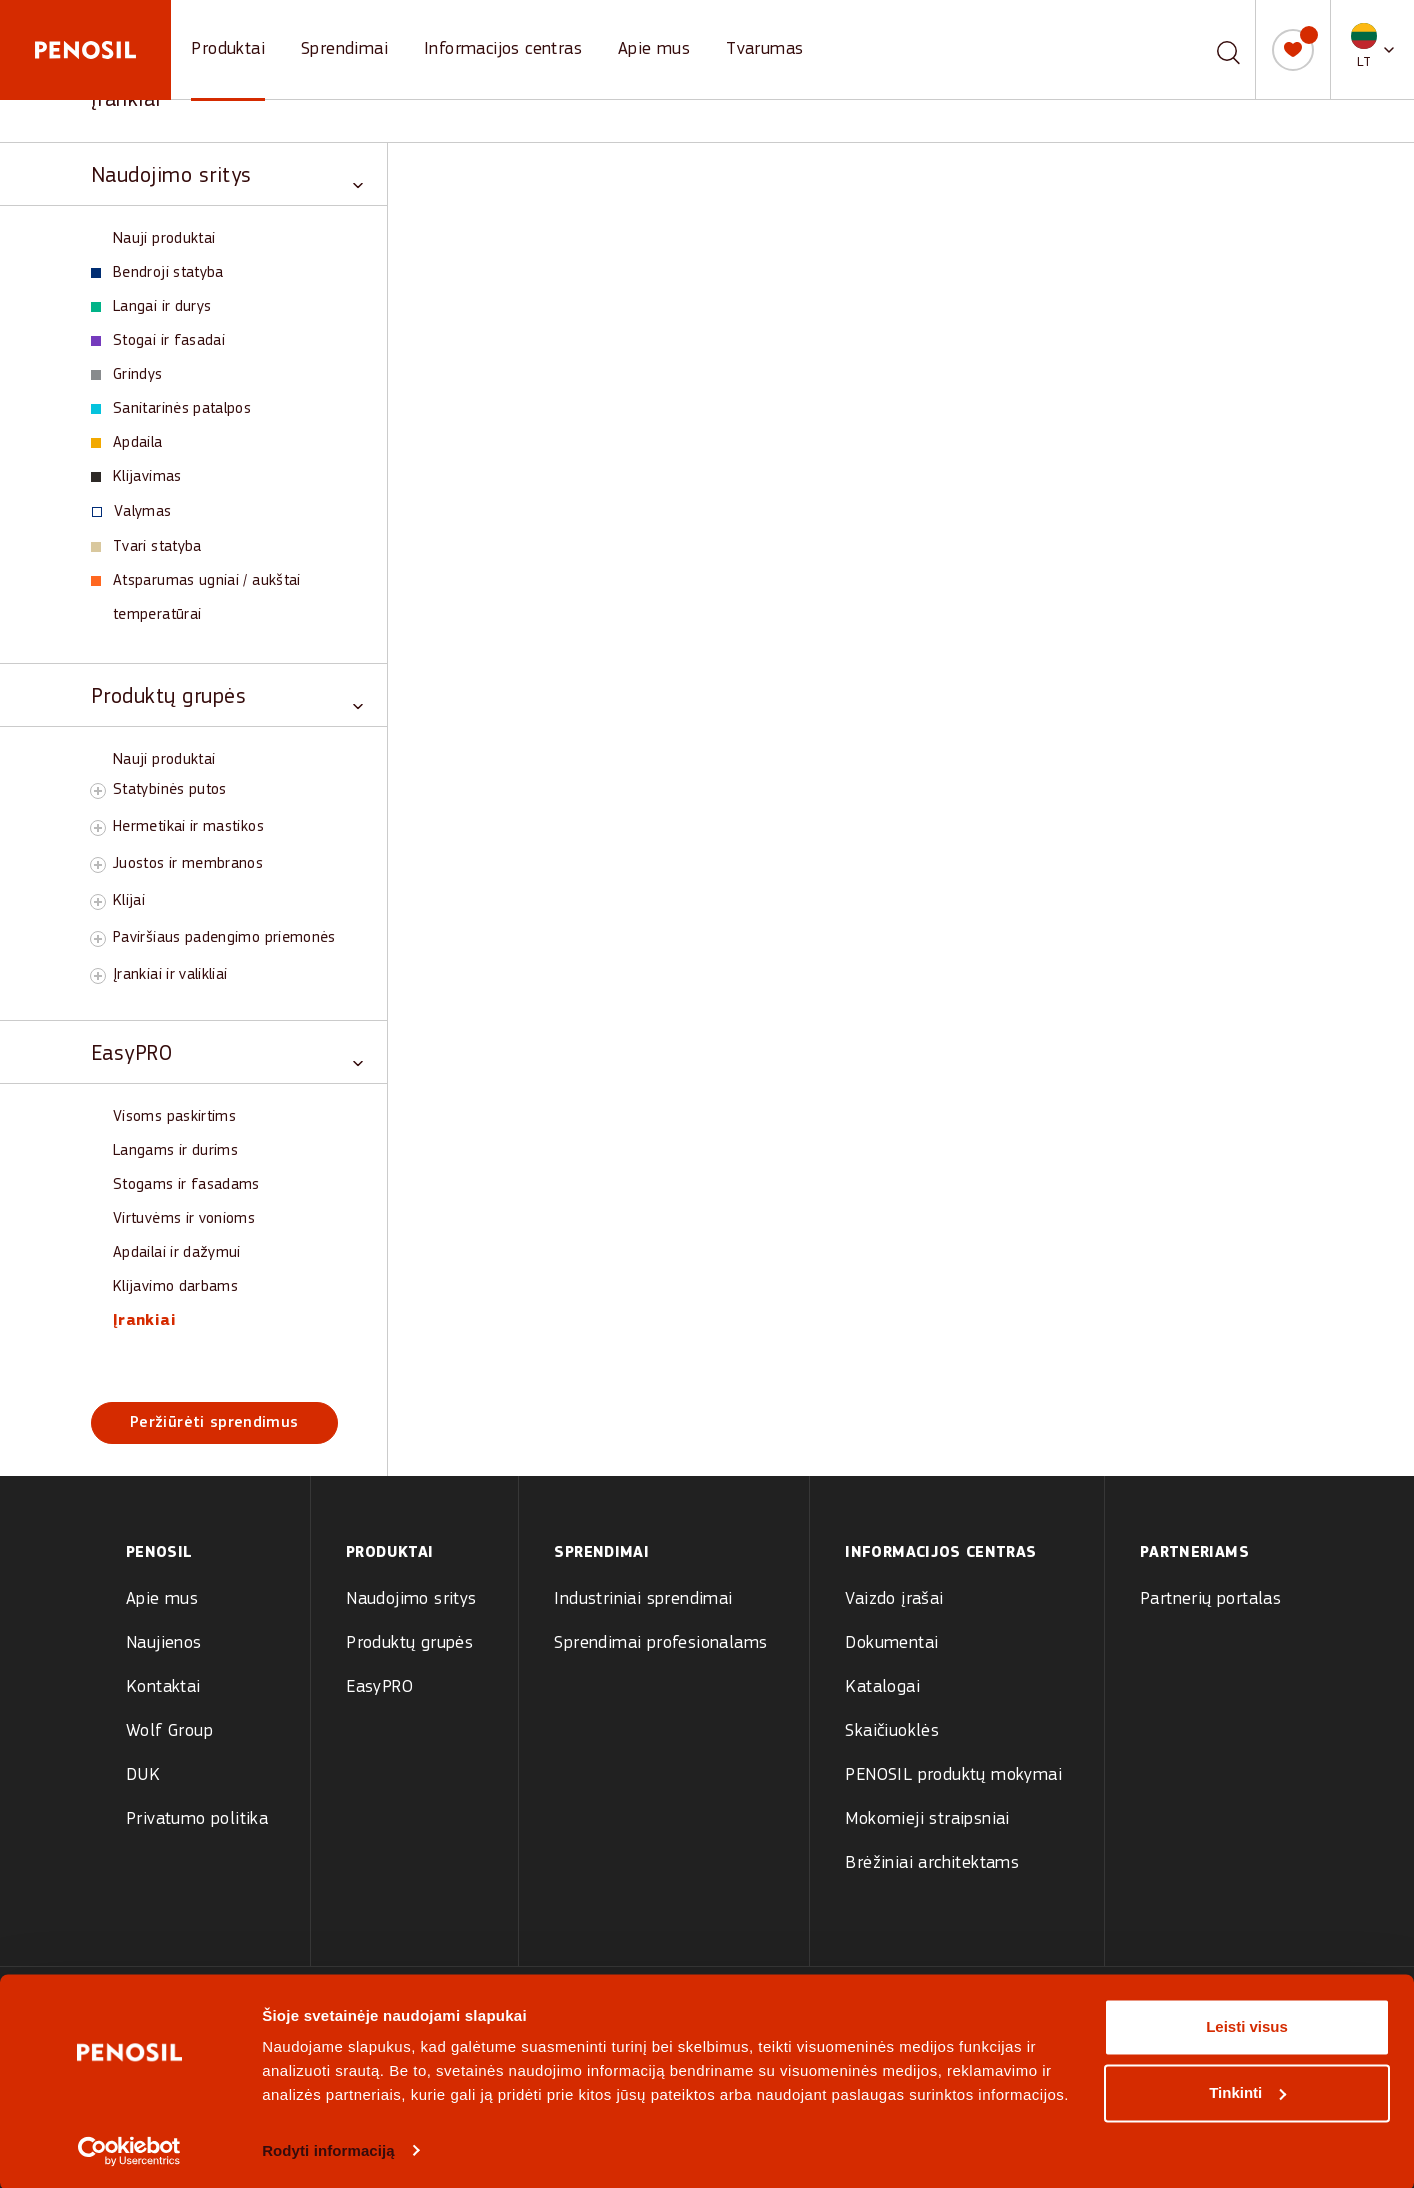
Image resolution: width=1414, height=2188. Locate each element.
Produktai (228, 49)
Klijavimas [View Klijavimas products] (136, 477)
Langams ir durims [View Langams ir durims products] (175, 1151)
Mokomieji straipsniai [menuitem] (927, 1819)
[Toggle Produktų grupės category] (227, 695)
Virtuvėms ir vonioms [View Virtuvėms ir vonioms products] (184, 1219)
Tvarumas (764, 49)
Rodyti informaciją (328, 2148)
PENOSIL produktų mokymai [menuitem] (953, 1775)
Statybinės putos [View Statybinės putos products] (170, 790)
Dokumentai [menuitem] (891, 1643)
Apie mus (654, 49)
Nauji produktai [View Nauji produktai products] (164, 239)
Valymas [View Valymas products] (132, 512)
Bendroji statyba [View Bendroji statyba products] (157, 273)
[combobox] (1205, 49)
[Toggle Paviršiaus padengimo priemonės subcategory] (98, 939)
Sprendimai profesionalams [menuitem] (660, 1643)
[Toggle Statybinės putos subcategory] (98, 791)
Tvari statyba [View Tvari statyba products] (146, 547)
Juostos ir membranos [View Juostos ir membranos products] (188, 864)
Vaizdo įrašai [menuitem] (894, 1599)
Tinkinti (1247, 2090)
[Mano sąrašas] (1293, 50)
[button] (1372, 49)
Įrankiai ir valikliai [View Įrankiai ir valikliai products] (170, 975)
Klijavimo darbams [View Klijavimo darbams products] (175, 1287)
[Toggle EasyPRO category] (227, 1052)
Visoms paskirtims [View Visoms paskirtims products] (174, 1117)
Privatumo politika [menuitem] (197, 1819)
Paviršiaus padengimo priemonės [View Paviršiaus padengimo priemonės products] (224, 938)
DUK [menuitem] (143, 1775)
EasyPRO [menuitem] (379, 1687)
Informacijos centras (503, 49)
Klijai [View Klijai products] (129, 901)
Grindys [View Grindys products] (127, 375)
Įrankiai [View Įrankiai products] (144, 1321)
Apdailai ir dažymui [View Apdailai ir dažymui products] (177, 1253)
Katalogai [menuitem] (882, 1687)
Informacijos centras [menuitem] (940, 1553)
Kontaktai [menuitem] (163, 1687)
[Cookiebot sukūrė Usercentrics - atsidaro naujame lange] (129, 2149)
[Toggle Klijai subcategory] (98, 902)
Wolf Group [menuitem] (169, 1731)
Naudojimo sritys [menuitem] (411, 1599)
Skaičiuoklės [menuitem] (892, 1731)
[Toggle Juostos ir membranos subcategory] (98, 865)
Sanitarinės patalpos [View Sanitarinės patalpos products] (171, 409)
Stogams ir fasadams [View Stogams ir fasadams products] (186, 1185)
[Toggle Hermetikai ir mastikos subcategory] (98, 828)
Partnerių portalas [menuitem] (1210, 1599)
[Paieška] (1228, 50)
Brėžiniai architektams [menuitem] (932, 1863)
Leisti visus (1247, 2025)
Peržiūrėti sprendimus (214, 1423)
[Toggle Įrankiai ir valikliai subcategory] (98, 976)
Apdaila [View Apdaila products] (127, 443)
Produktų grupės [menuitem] (409, 1643)
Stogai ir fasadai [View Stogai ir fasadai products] (158, 341)
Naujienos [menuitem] (164, 1643)
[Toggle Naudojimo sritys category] (227, 174)
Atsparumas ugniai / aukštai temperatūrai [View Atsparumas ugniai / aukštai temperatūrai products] (196, 598)
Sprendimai (344, 49)
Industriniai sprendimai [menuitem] (643, 1599)
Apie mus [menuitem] (162, 1599)
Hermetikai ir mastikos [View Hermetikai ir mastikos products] (188, 827)
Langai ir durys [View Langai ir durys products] (151, 307)
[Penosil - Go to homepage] (85, 50)
